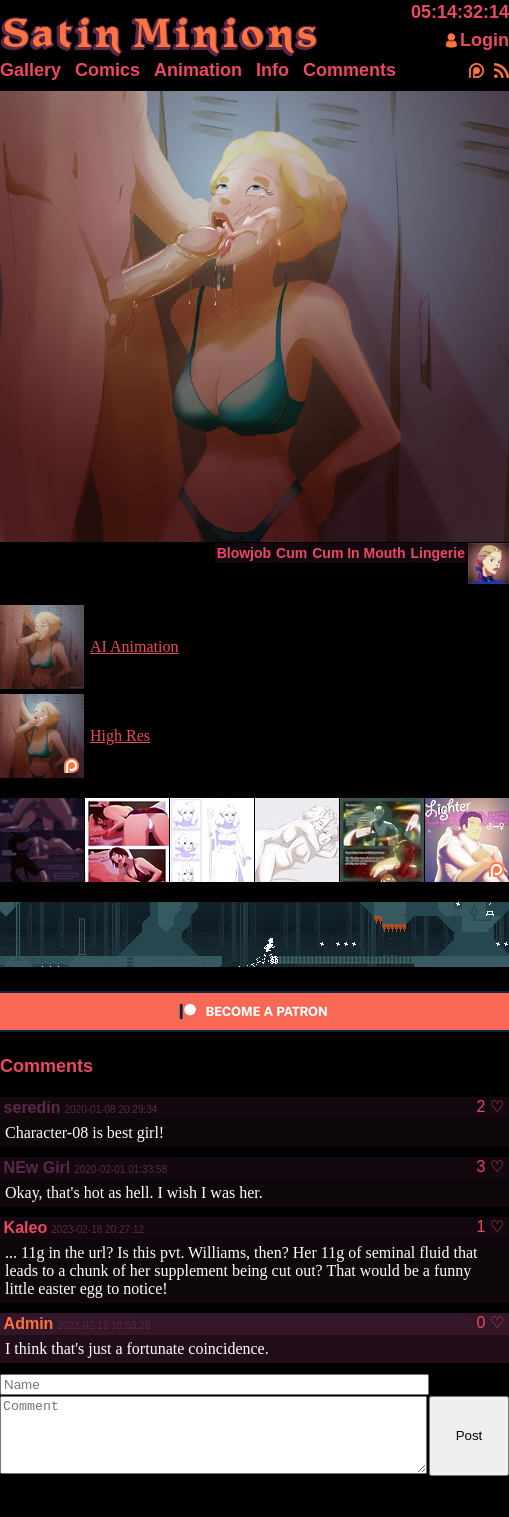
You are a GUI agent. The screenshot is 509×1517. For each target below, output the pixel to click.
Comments (349, 70)
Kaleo (26, 1227)
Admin (29, 1323)
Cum (291, 553)
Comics (107, 70)
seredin (32, 1107)
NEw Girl (37, 1167)
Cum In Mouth (358, 553)
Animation (198, 70)
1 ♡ (489, 1227)
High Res (120, 735)
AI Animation (134, 646)
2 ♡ (489, 1107)
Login (484, 40)
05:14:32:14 (460, 12)
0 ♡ (489, 1323)
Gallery (30, 70)
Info (272, 70)
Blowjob (244, 553)
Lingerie (438, 553)
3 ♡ (489, 1167)
